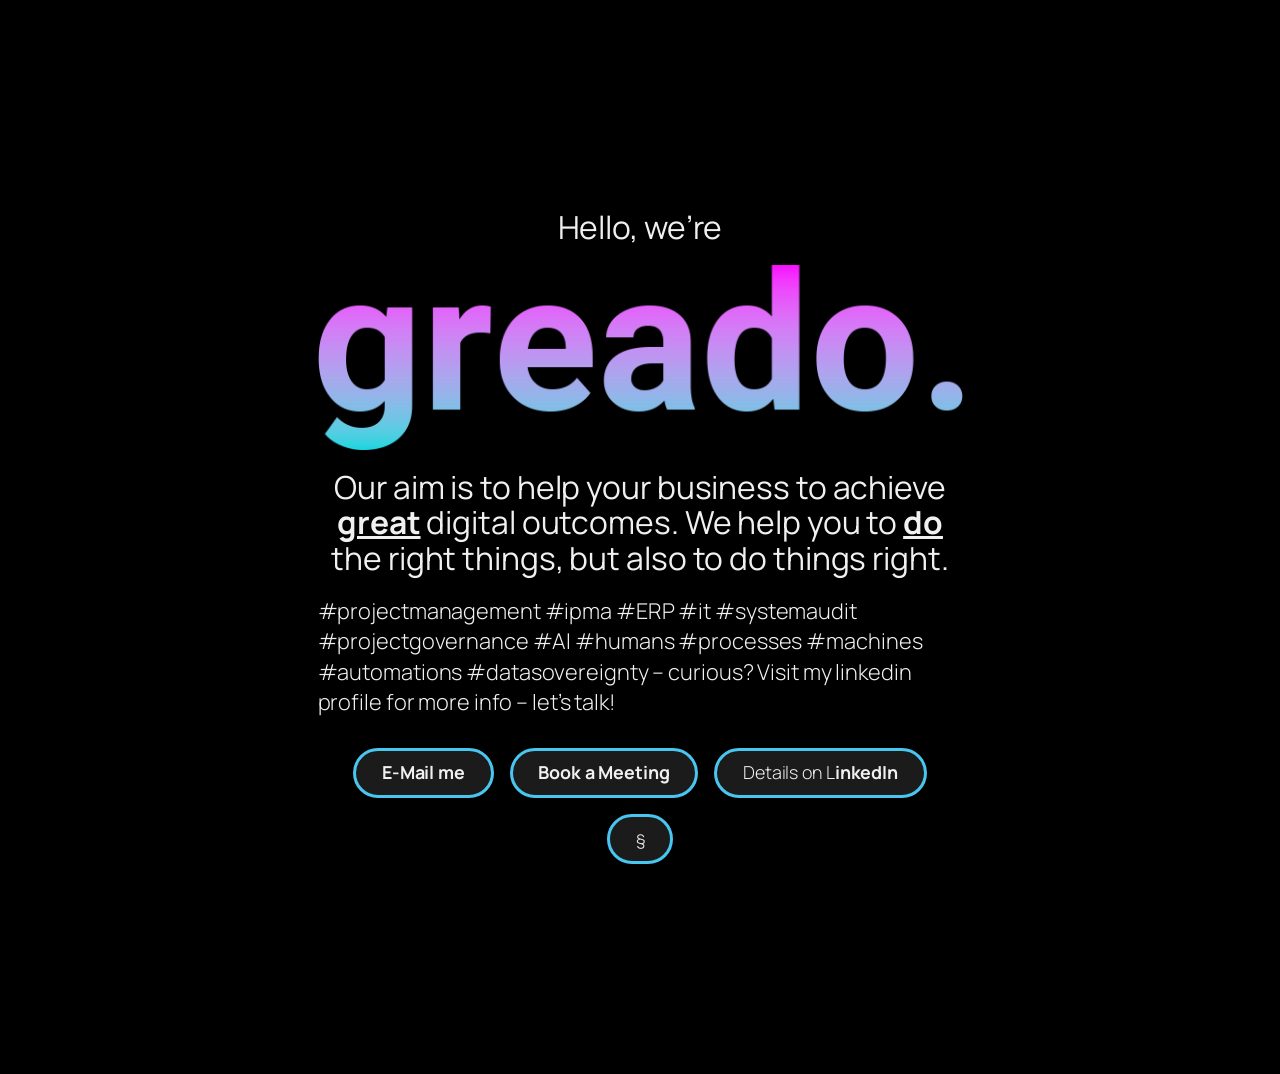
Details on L (820, 772)
